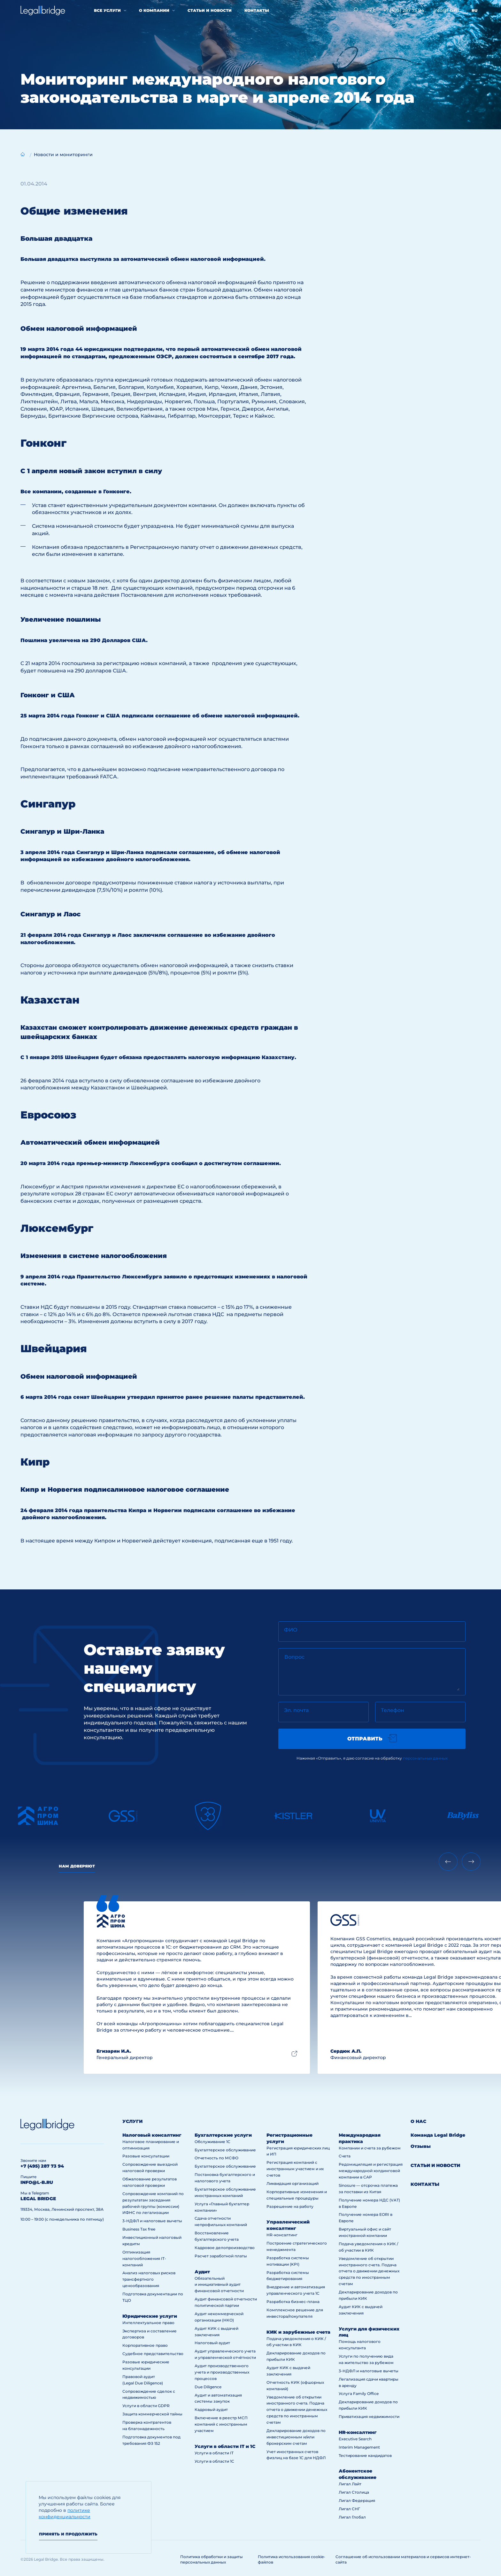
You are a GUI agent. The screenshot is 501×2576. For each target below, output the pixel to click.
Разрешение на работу (289, 2206)
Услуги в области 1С (214, 2461)
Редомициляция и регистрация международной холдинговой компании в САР (371, 2170)
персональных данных (425, 1758)
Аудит (202, 2272)
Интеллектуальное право (148, 2322)
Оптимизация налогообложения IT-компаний (144, 2258)
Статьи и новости (210, 10)
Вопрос (294, 1657)
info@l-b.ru (446, 10)
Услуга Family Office (359, 2393)
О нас (418, 2121)
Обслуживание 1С (212, 2141)
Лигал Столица (354, 2492)
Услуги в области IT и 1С (225, 2446)
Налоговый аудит (212, 2342)
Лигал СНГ (349, 2508)
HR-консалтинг (281, 2234)
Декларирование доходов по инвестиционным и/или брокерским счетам (296, 2437)
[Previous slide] (448, 1861)
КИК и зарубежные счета (298, 2332)
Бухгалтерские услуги (223, 2135)
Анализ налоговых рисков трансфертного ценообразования (148, 2279)
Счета (345, 2156)
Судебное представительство (152, 2353)
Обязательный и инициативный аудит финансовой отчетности (219, 2284)
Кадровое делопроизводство (225, 2247)
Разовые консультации (145, 2156)
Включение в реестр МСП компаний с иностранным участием (221, 2424)
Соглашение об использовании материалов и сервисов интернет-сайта (403, 2559)
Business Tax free (138, 2229)
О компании (154, 10)
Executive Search (355, 2438)
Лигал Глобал (352, 2517)
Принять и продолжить (68, 2534)
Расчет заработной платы (221, 2256)
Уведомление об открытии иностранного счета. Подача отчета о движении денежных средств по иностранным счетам (296, 2410)
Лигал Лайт (350, 2483)
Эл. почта (296, 1710)
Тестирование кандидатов (365, 2455)
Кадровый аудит (211, 2409)
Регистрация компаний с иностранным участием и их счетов (295, 2169)
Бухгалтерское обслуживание (225, 2150)
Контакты (256, 10)
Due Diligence (208, 2386)
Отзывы (421, 2146)
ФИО (290, 1630)
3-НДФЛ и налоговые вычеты (152, 2220)
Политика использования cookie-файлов (291, 2559)
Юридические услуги (149, 2316)
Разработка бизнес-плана (293, 2301)
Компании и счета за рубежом (370, 2148)
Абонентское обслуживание (357, 2474)
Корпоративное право (145, 2345)
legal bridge (38, 2198)
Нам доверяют (77, 1866)
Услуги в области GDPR (146, 2405)
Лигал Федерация (357, 2500)
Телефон (392, 1710)
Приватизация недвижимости (369, 2416)
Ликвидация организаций (292, 2183)
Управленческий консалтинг (288, 2225)
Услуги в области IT (214, 2453)
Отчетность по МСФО (216, 2158)
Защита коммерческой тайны (152, 2414)
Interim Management (359, 2447)
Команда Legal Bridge (438, 2135)
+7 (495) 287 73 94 (403, 10)
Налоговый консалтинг (151, 2135)
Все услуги (107, 10)
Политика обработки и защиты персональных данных (211, 2559)
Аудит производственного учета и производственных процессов (222, 2372)
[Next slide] (471, 1861)
